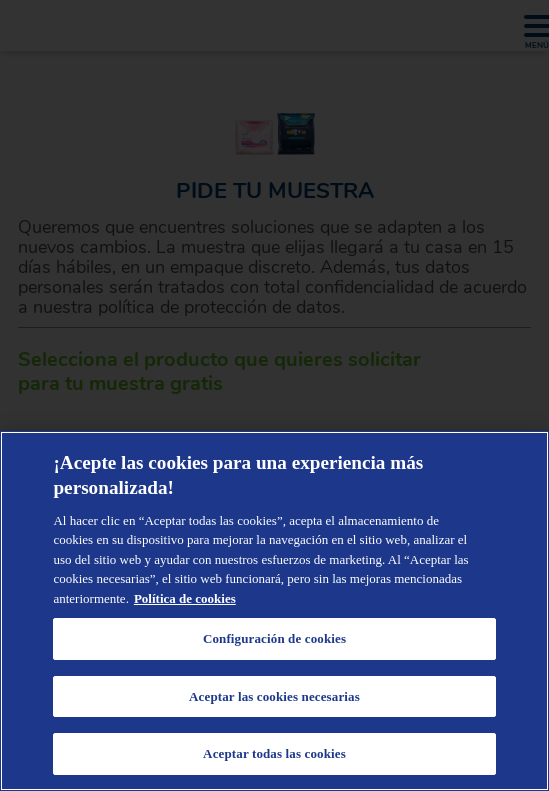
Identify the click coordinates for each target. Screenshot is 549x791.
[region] (274, 611)
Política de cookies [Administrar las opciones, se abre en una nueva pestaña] (185, 598)
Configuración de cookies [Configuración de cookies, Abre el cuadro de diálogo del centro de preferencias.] (274, 638)
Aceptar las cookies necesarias (274, 696)
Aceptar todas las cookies (274, 753)
